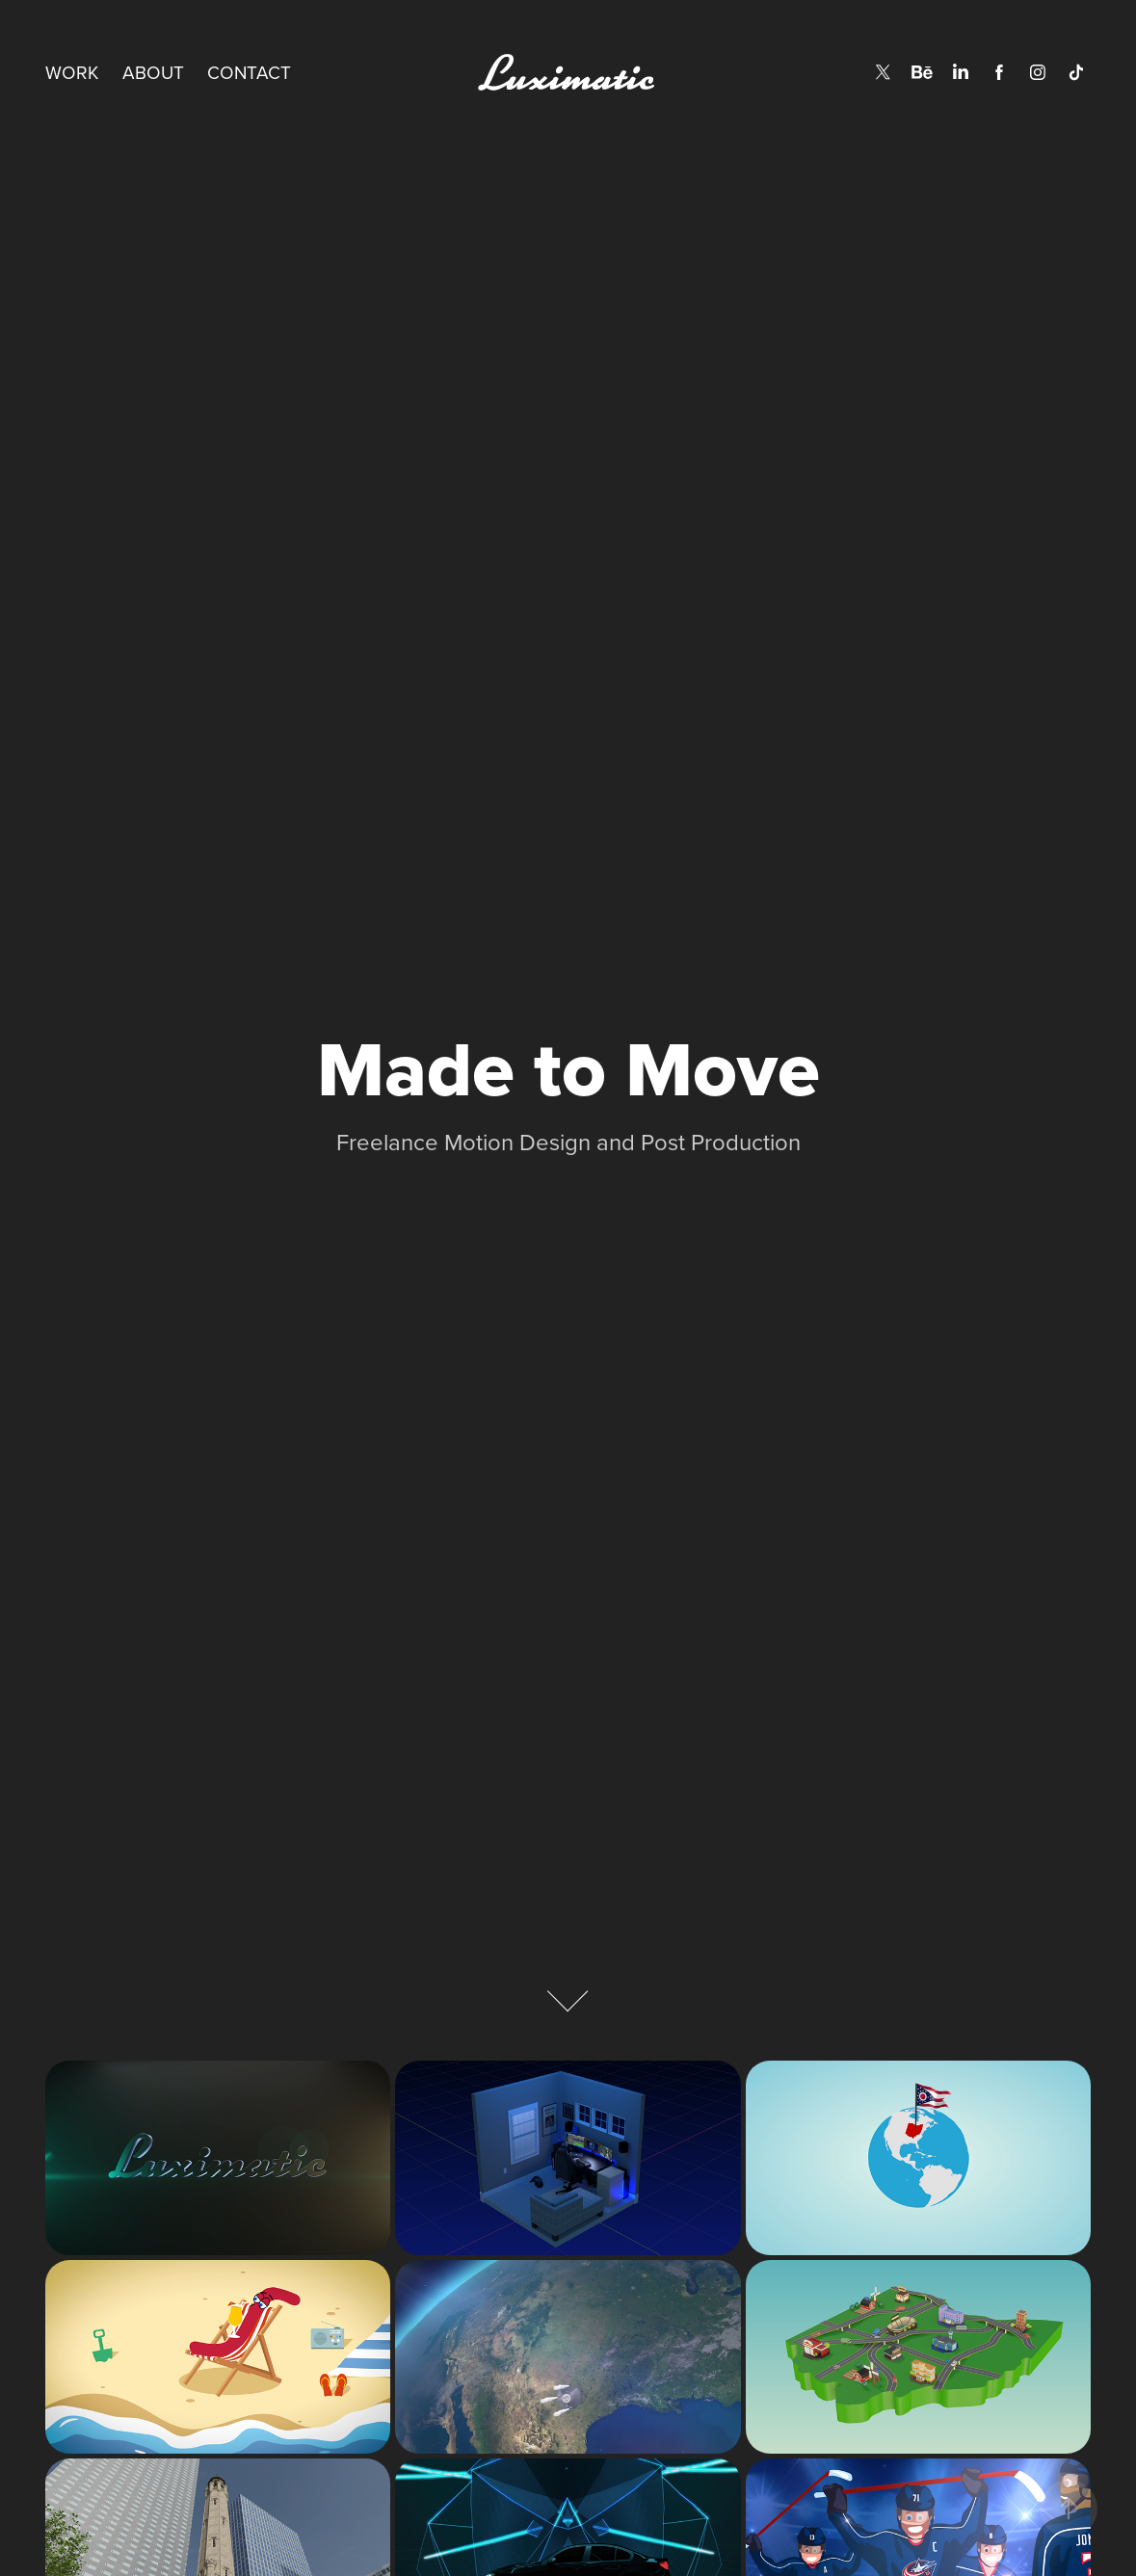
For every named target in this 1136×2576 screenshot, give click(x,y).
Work (71, 72)
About (153, 72)
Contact (249, 72)
